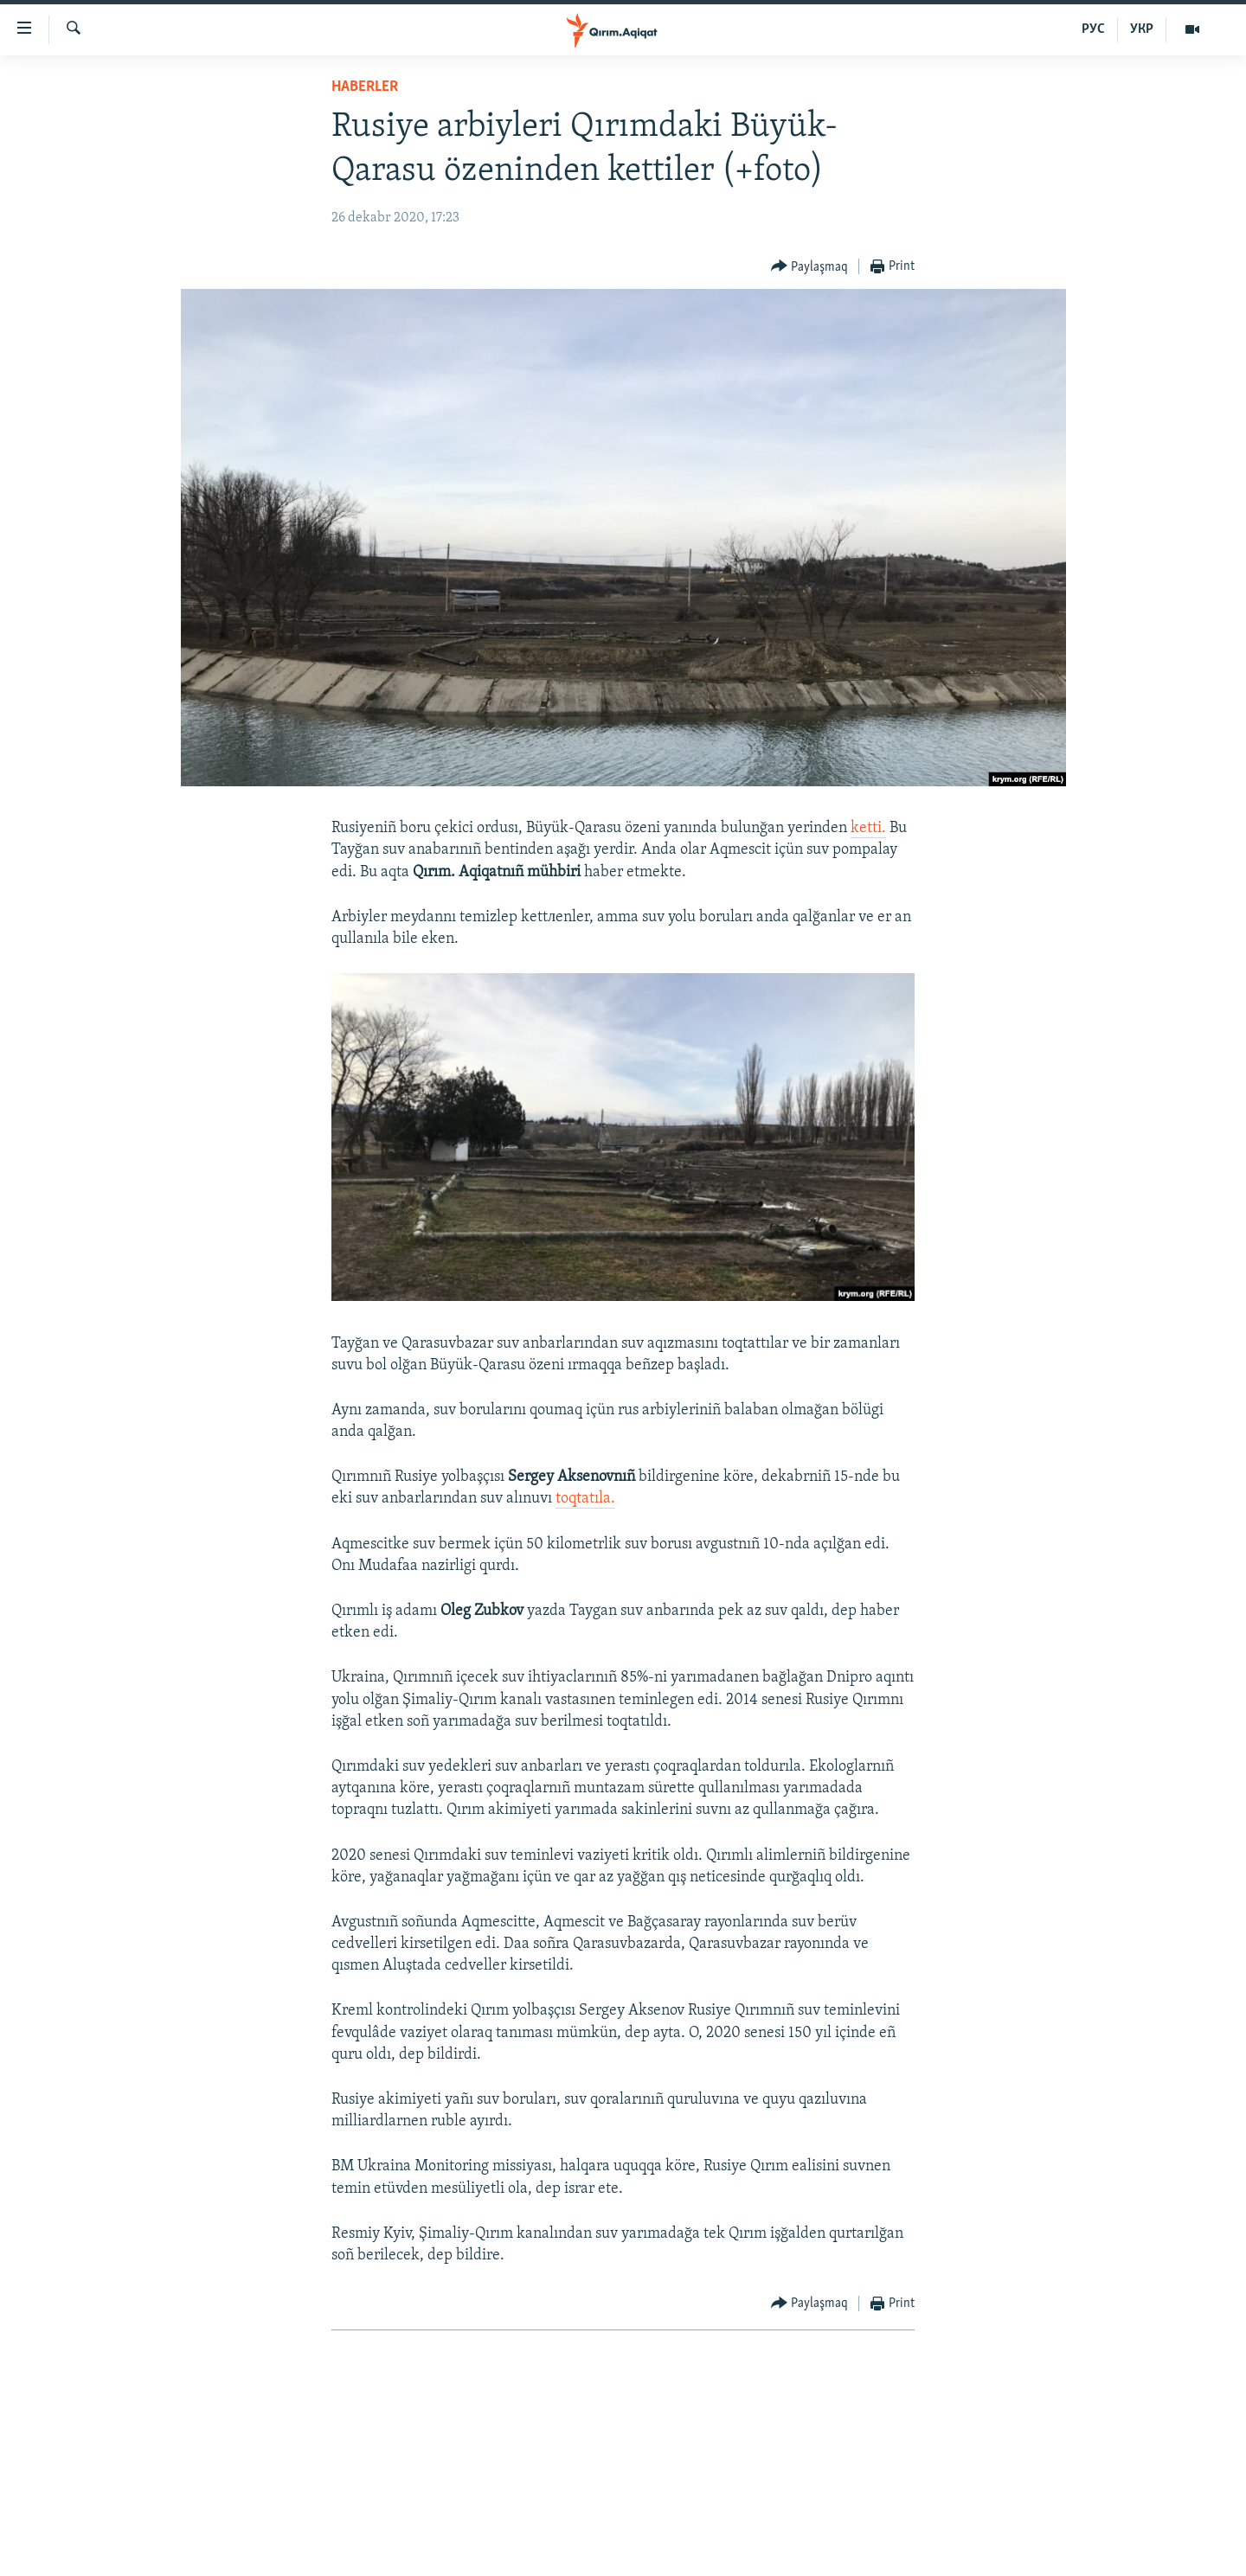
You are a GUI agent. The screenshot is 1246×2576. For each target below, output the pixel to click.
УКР (1141, 29)
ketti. (868, 828)
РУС (1093, 29)
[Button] (810, 267)
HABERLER (364, 87)
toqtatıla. (585, 1498)
